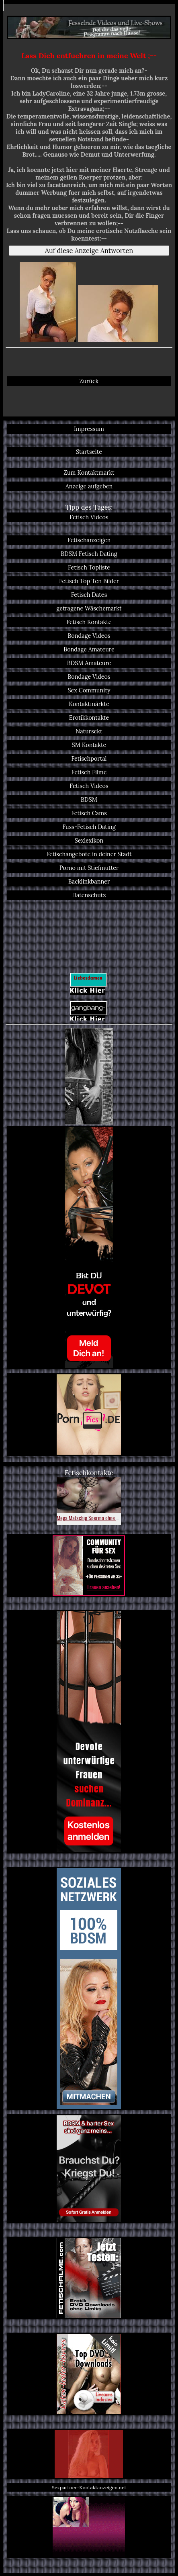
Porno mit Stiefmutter (89, 868)
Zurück (89, 381)
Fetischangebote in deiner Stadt (88, 854)
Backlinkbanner (89, 881)
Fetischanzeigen (89, 540)
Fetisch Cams (89, 813)
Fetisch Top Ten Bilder (89, 581)
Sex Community (89, 690)
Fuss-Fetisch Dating (88, 827)
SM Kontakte (89, 745)
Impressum (89, 429)
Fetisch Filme (88, 772)
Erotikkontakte (89, 717)
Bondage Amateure (89, 649)
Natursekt (89, 731)
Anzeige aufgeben (89, 486)
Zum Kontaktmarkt (89, 472)
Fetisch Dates (89, 594)
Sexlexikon (89, 840)
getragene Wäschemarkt (88, 608)
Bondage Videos (89, 635)
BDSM (89, 799)
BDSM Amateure (89, 663)
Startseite (89, 451)
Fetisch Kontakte (88, 622)
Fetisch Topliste (89, 567)
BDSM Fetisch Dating (89, 553)
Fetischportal (88, 758)
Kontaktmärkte (89, 704)
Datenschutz (89, 895)
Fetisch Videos (89, 517)
